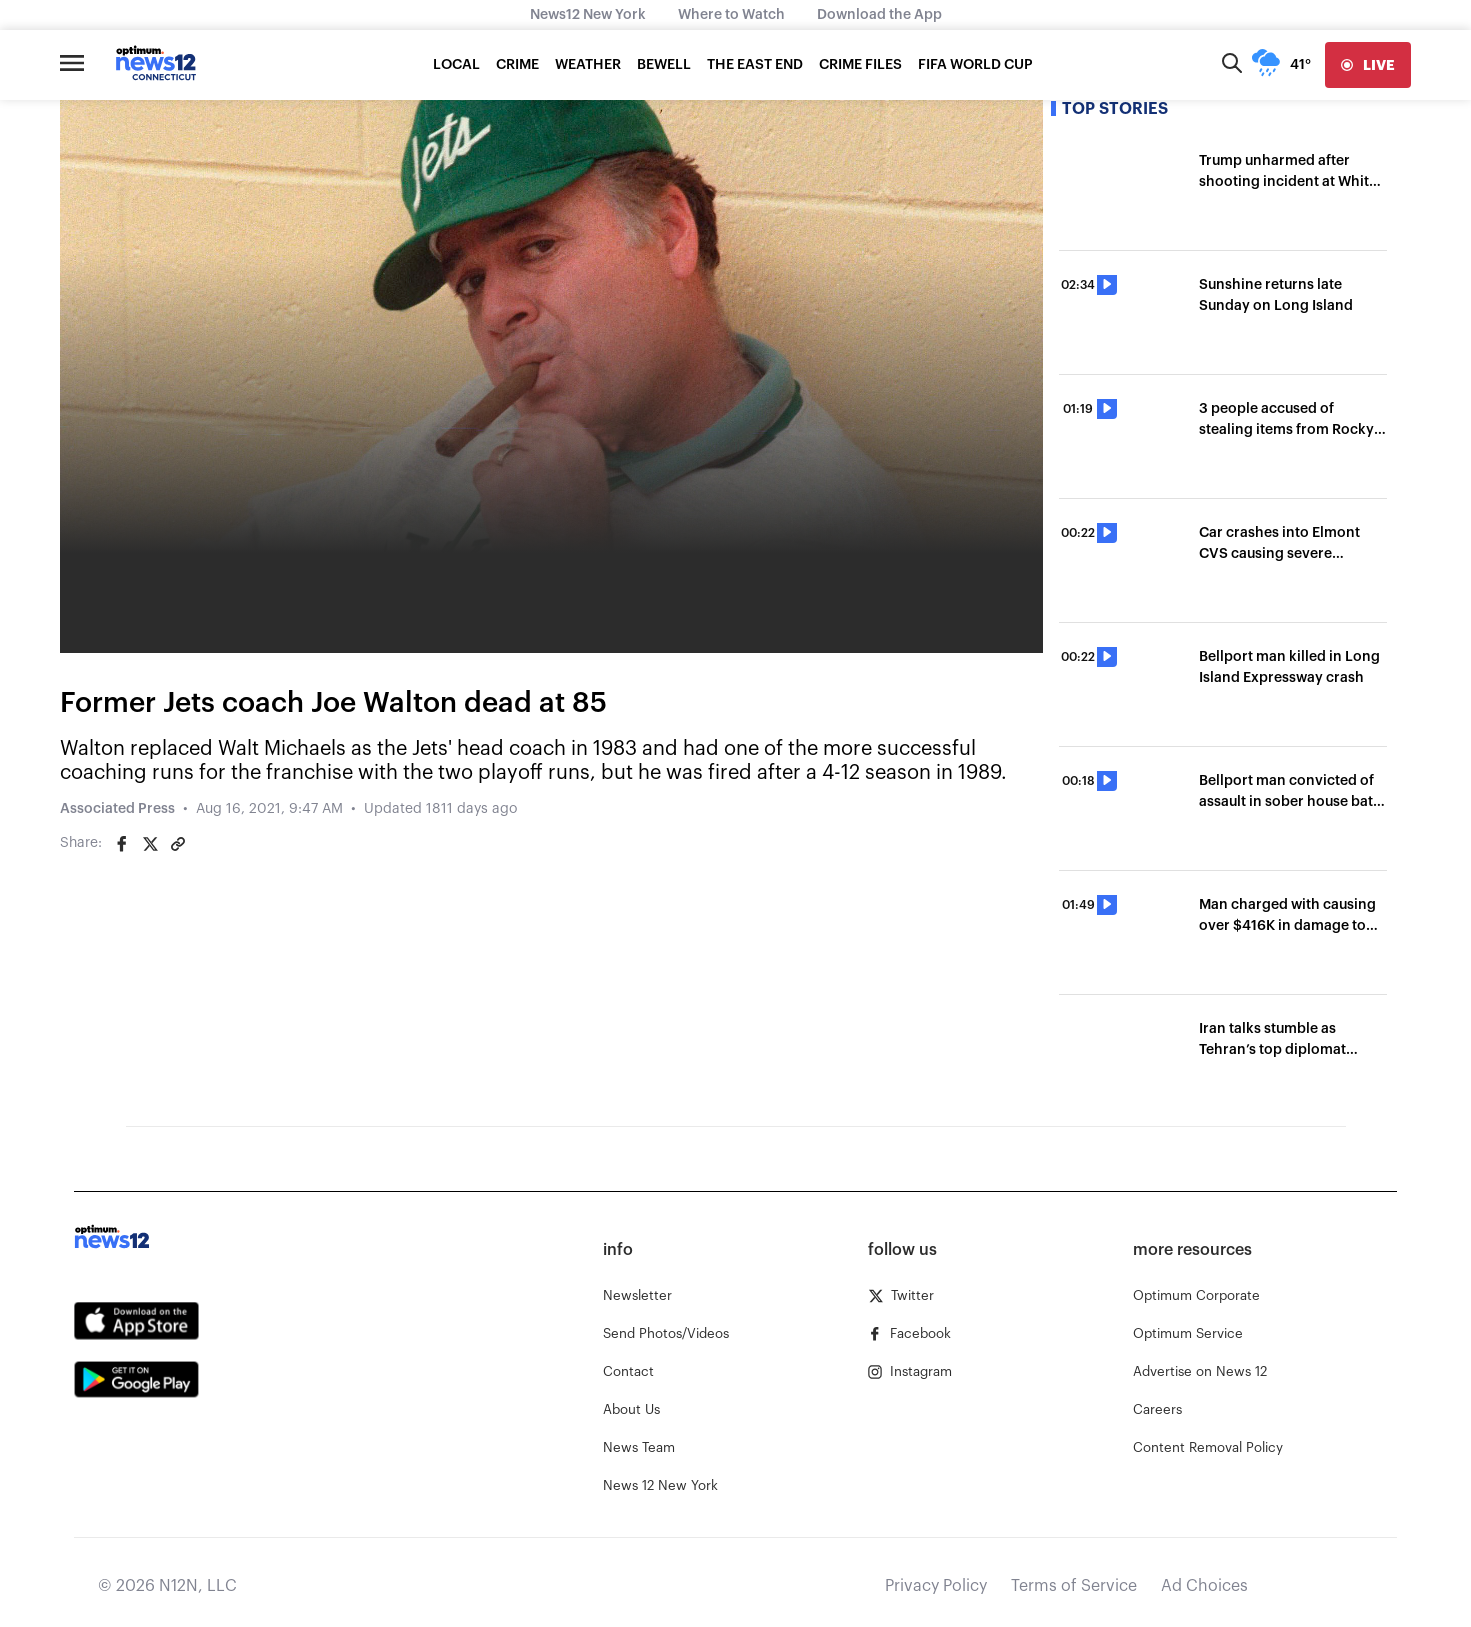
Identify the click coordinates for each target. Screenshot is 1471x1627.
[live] (1368, 65)
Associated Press (117, 809)
